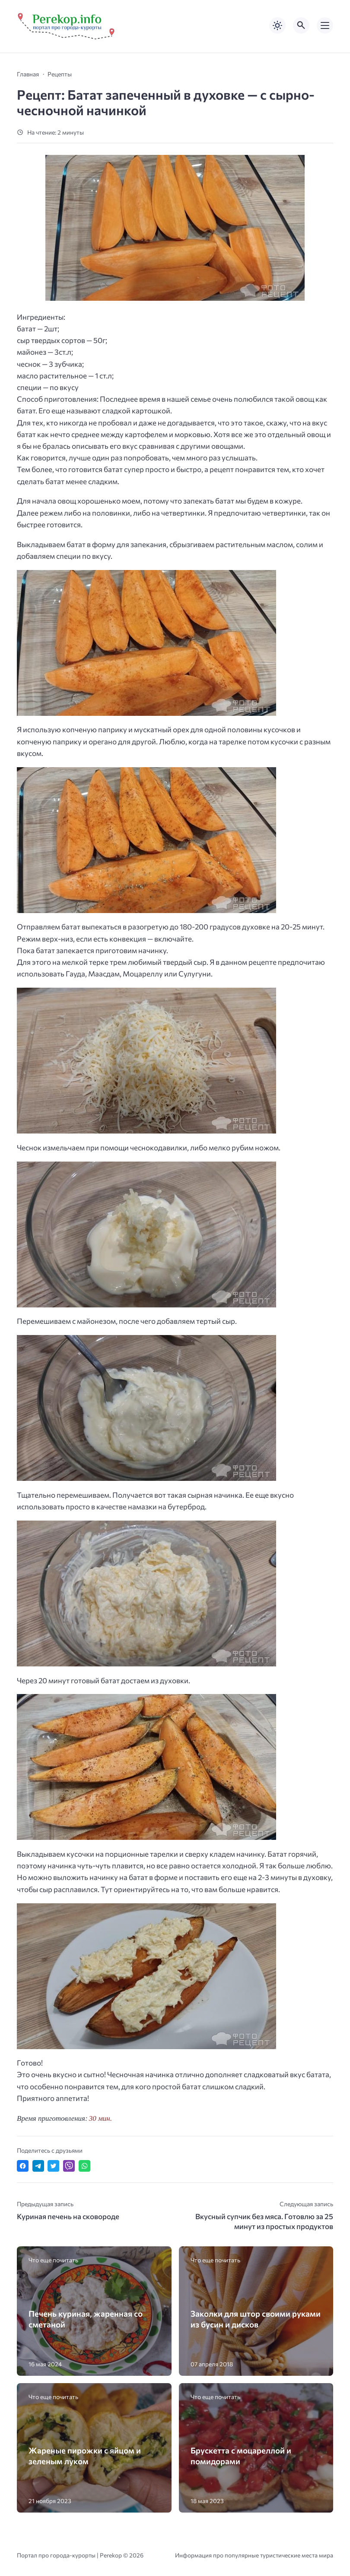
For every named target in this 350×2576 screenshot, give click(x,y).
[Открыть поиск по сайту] (301, 25)
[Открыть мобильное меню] (325, 25)
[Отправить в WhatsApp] (84, 2166)
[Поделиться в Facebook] (23, 2166)
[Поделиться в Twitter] (53, 2166)
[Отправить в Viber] (69, 2166)
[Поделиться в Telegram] (38, 2166)
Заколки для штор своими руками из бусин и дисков (256, 2318)
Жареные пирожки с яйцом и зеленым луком (85, 2455)
